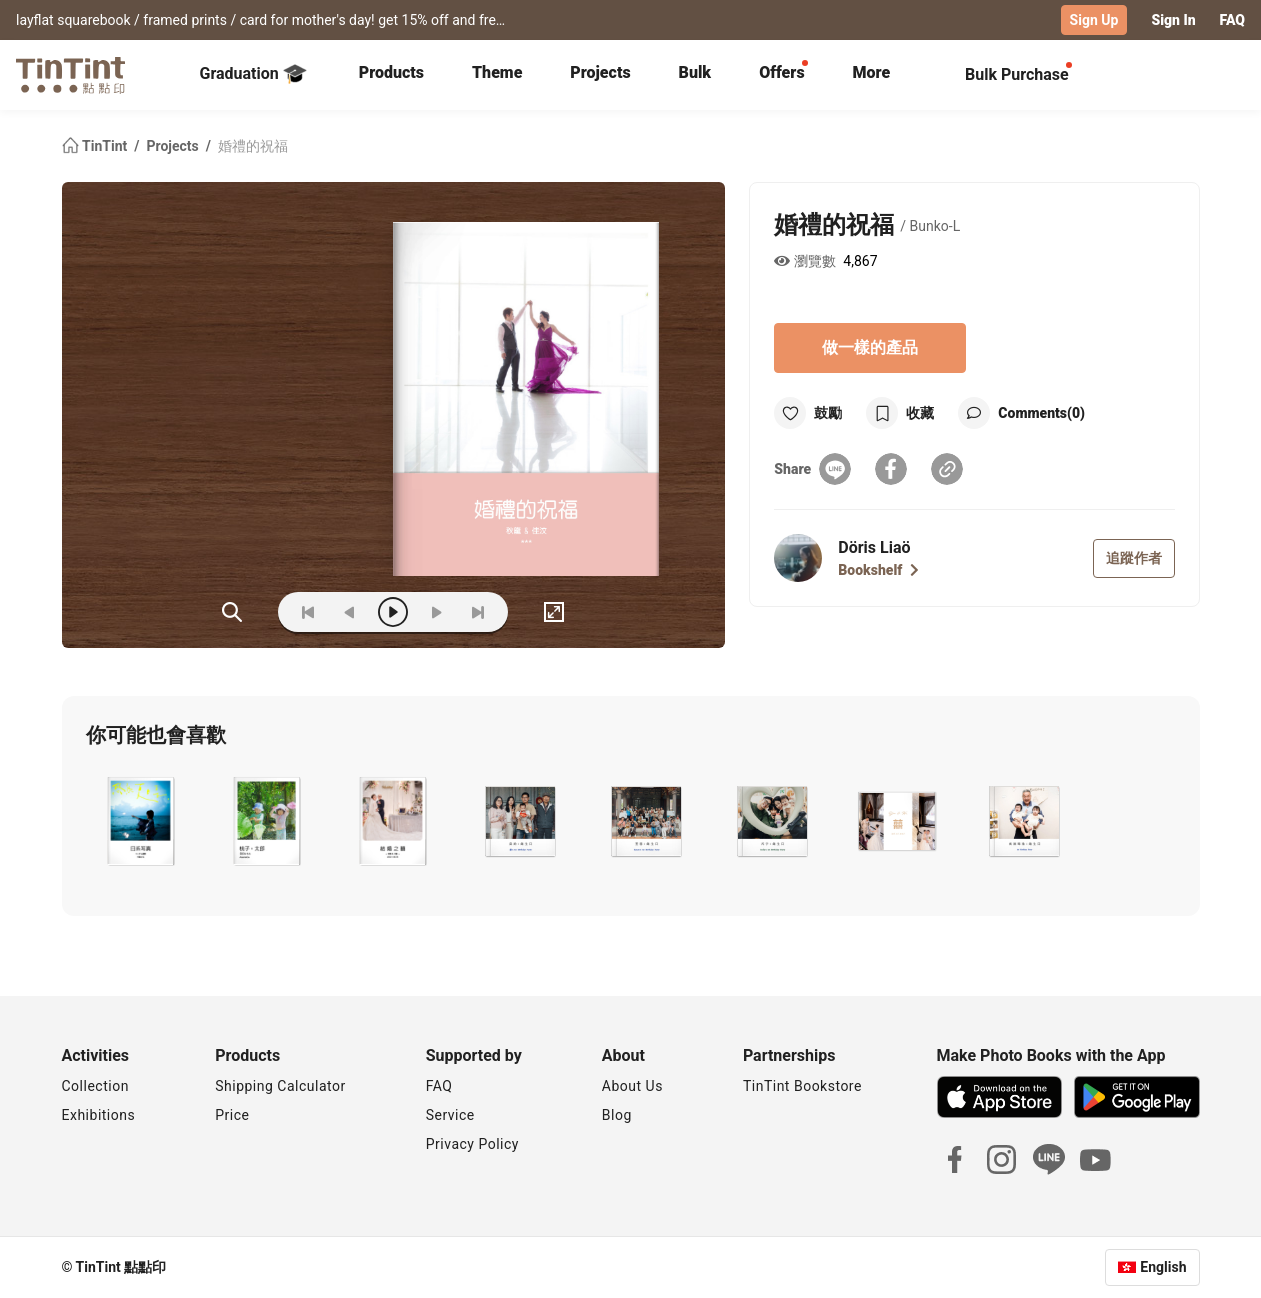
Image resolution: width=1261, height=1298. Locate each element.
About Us (632, 1086)
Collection (95, 1086)
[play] (393, 612)
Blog (617, 1115)
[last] (478, 612)
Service (450, 1115)
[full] (554, 612)
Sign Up (1094, 20)
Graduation (253, 74)
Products (391, 72)
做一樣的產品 (870, 347)
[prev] (350, 612)
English (1163, 1267)
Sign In (1173, 20)
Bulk (695, 72)
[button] (140, 821)
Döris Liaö (874, 547)
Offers (781, 72)
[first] (308, 612)
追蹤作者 (1134, 558)
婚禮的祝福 (253, 146)
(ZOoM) (232, 612)
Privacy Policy (472, 1144)
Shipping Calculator (280, 1086)
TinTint (96, 146)
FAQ (1232, 20)
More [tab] (872, 72)
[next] (436, 612)
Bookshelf (878, 570)
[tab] (391, 75)
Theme (497, 72)
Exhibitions (99, 1115)
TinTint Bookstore (802, 1086)
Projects (600, 72)
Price (232, 1115)
